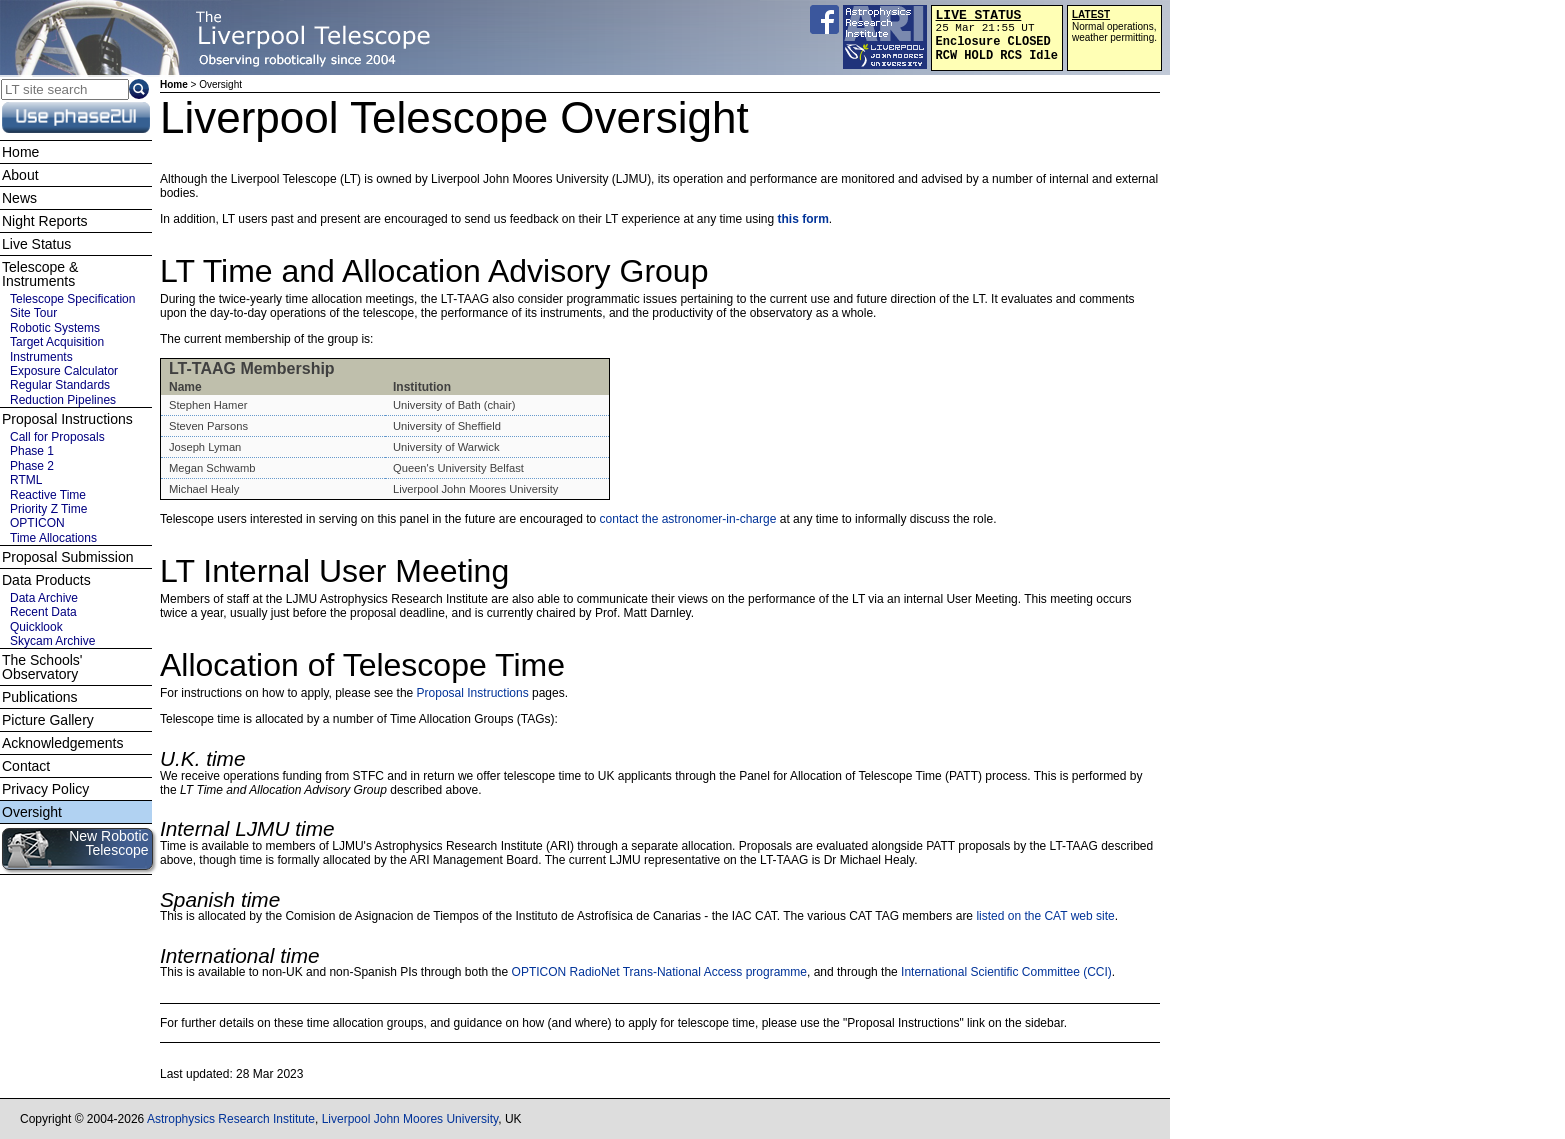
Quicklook (36, 627)
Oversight (32, 812)
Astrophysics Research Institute (231, 1119)
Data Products (46, 580)
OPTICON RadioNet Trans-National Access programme (659, 972)
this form (803, 219)
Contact (26, 766)
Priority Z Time (48, 509)
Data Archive (44, 598)
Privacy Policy (45, 789)
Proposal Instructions (473, 693)
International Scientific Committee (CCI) (1006, 972)
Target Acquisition (57, 342)
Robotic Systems (55, 328)
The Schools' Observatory (42, 667)
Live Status (36, 244)
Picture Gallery (48, 720)
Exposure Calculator (64, 371)
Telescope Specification (72, 299)
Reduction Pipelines (63, 400)
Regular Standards (60, 385)
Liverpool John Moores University (410, 1119)
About (20, 175)
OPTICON (37, 523)
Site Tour (33, 313)
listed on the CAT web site (1045, 916)
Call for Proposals (57, 437)
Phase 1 (32, 451)
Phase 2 (32, 466)
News (19, 198)
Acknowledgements (62, 743)
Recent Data (43, 612)
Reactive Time (48, 495)
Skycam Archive (52, 641)
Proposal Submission (68, 557)
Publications (40, 697)
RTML (26, 480)
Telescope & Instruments (40, 274)
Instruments (41, 357)
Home (174, 84)
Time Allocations (53, 538)
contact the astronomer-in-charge (688, 519)
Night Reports (45, 221)
